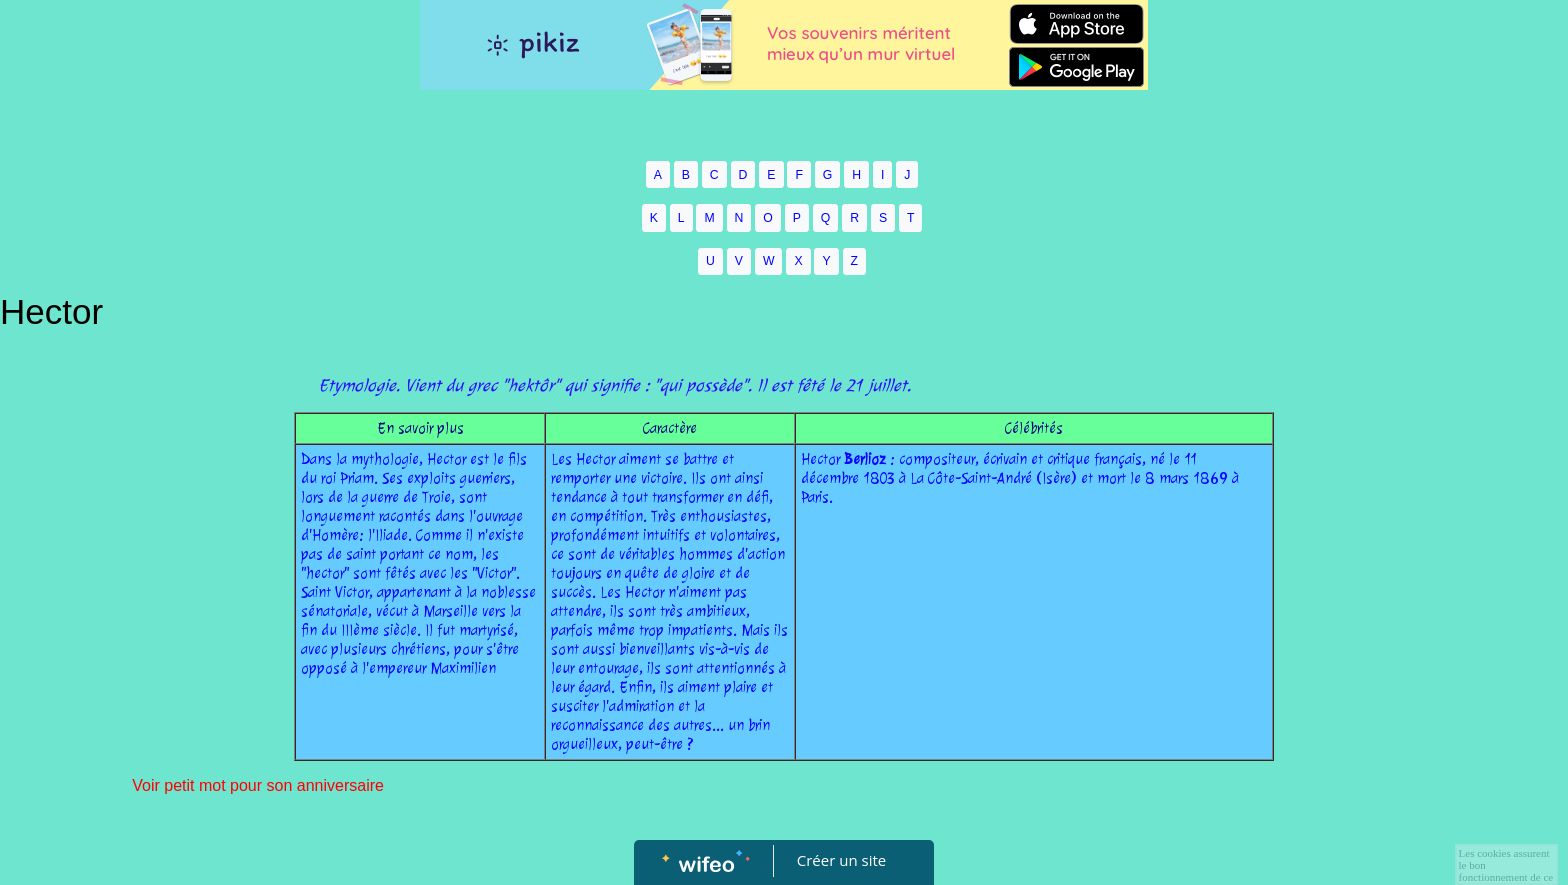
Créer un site (841, 860)
